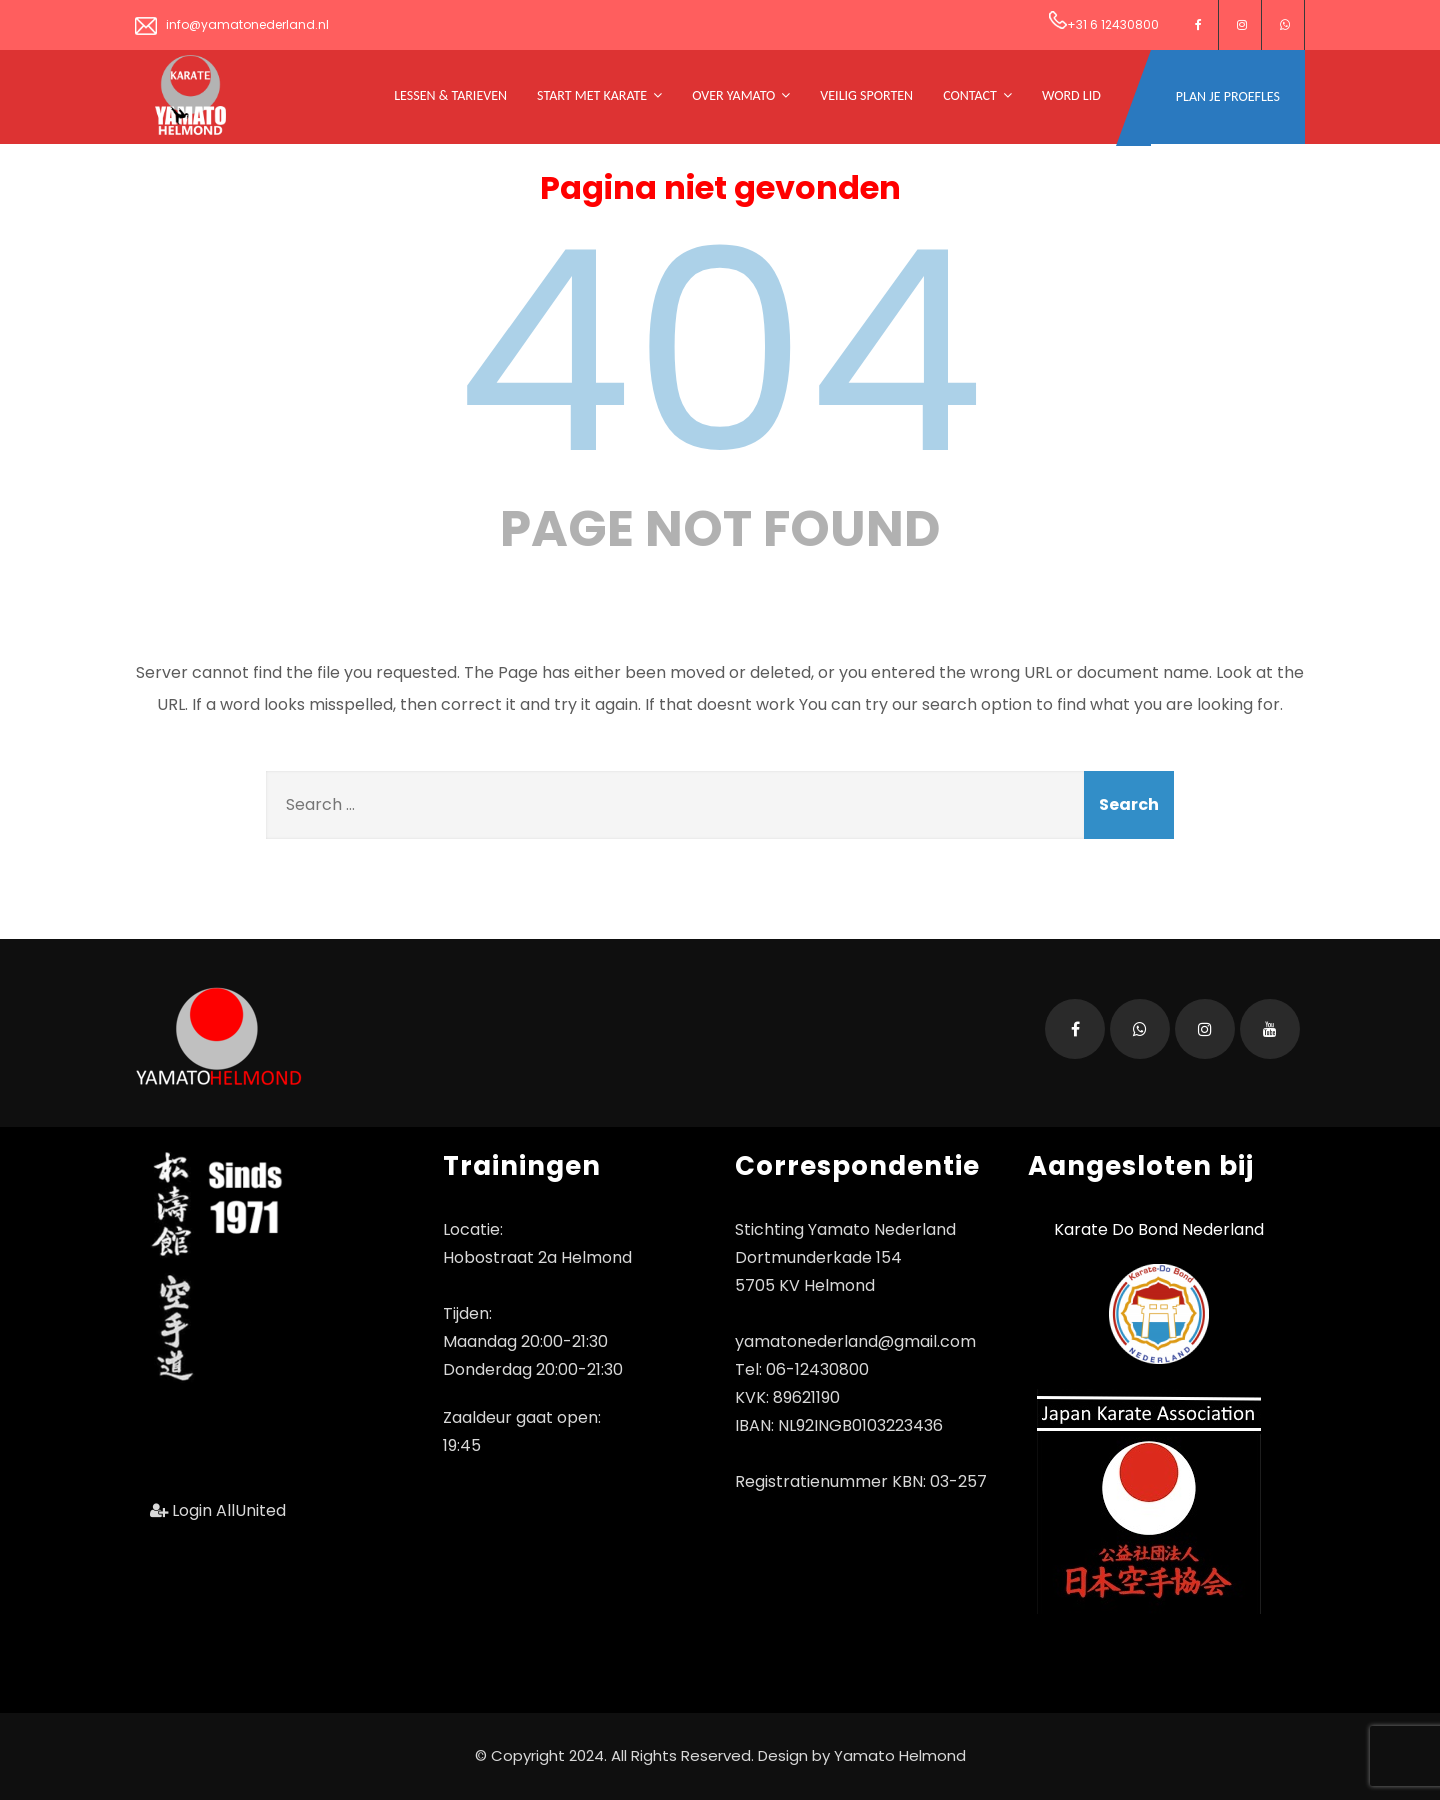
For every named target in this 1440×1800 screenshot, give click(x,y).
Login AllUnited (218, 1510)
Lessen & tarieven (450, 95)
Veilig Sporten (866, 95)
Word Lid (1071, 95)
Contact (977, 95)
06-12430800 (817, 1369)
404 (720, 352)
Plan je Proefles (1228, 96)
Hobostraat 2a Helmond (537, 1257)
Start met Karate (599, 95)
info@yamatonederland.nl (232, 24)
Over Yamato (741, 95)
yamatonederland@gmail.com (855, 1341)
